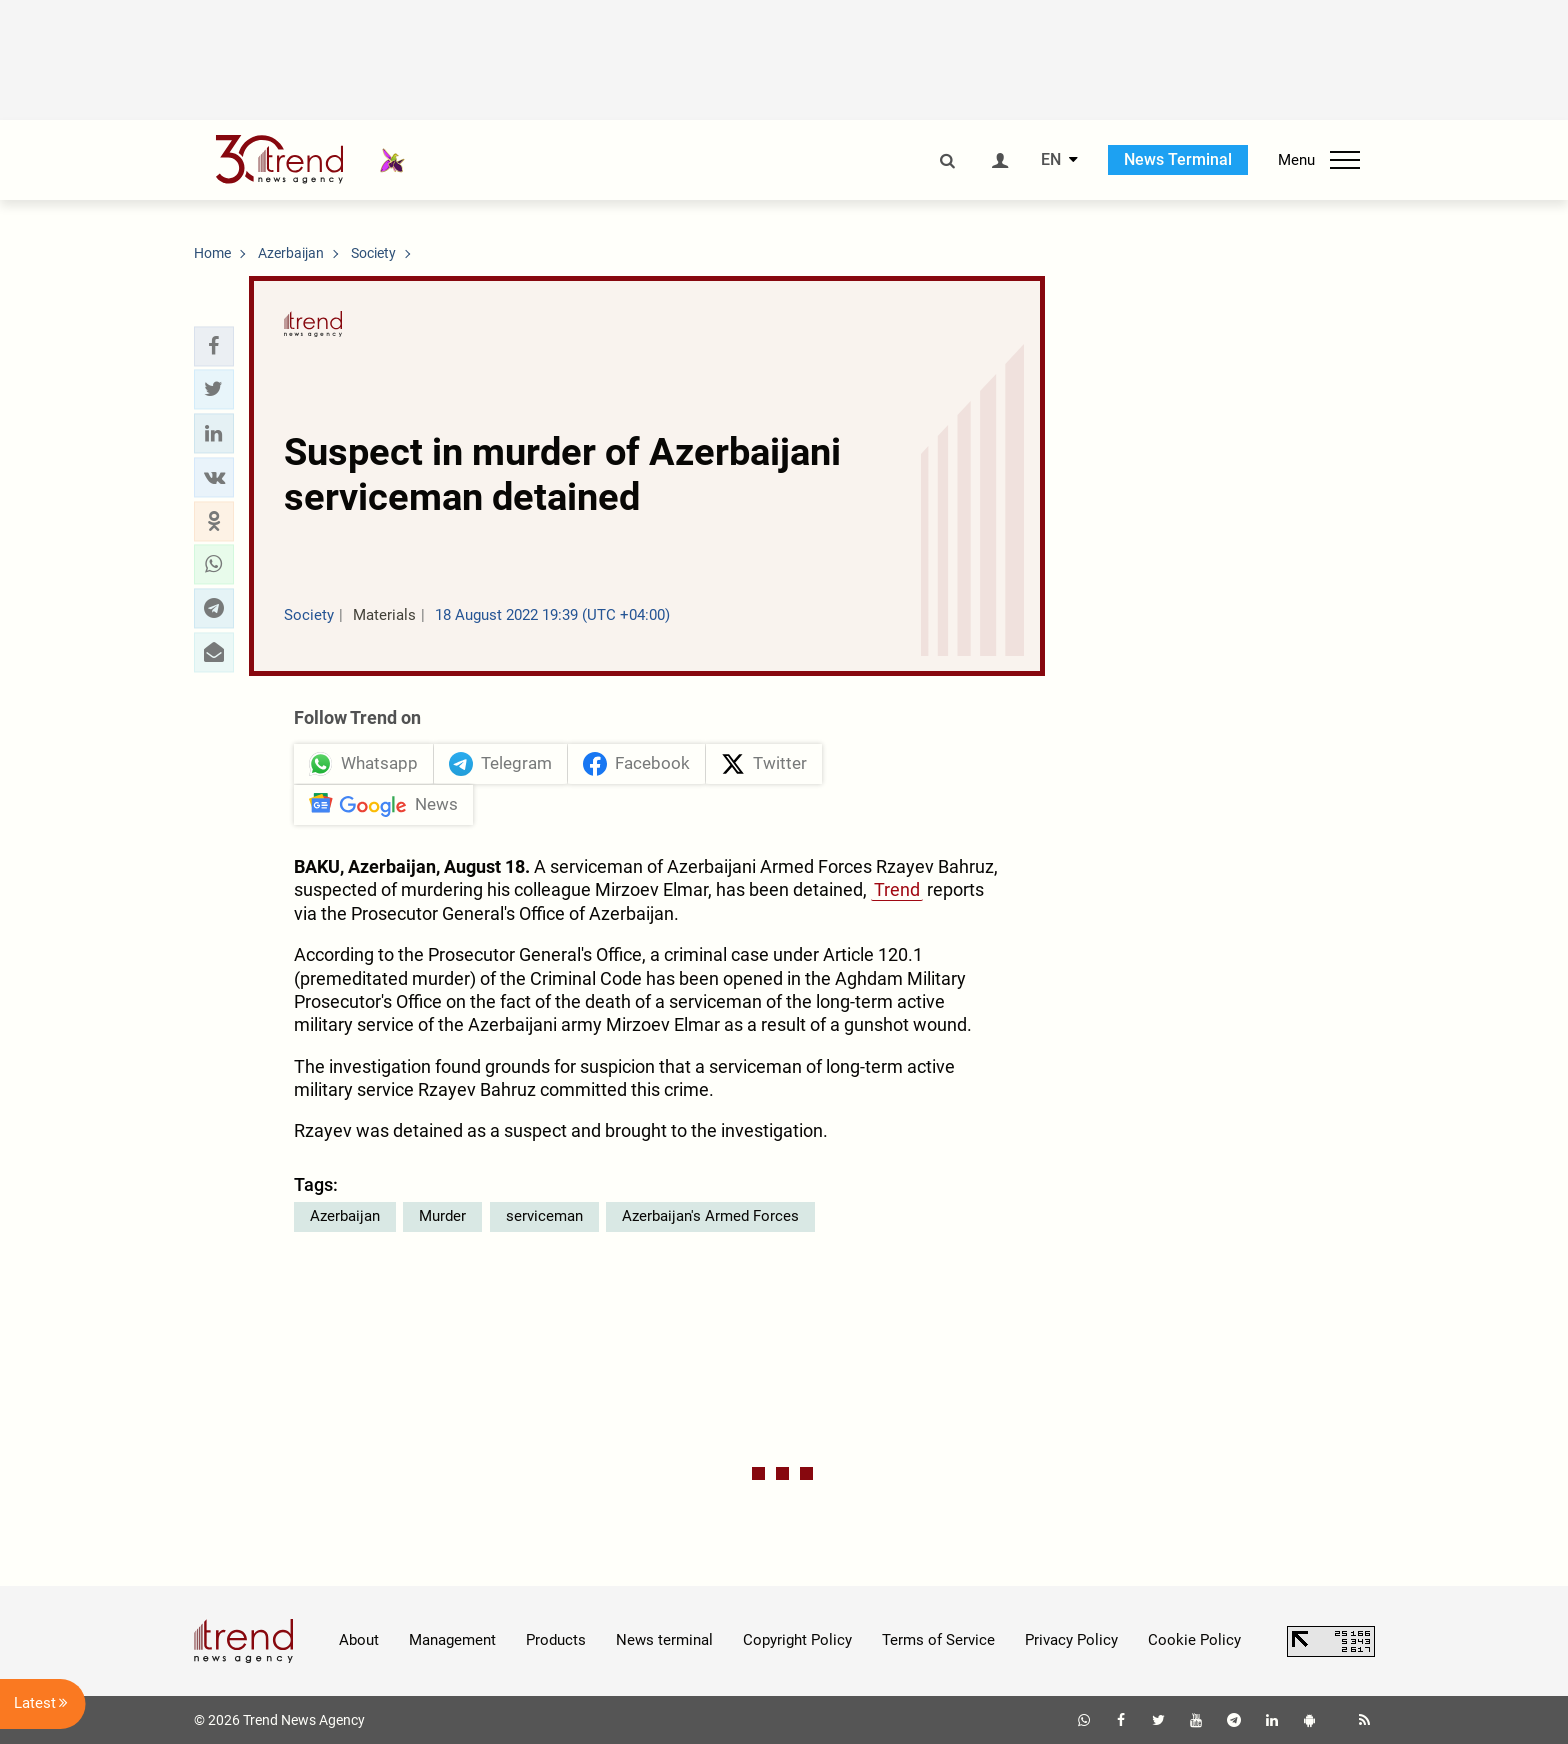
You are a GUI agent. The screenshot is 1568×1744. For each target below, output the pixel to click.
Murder (442, 1216)
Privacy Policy (1071, 1640)
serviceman (544, 1216)
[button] (214, 346)
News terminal (664, 1640)
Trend (897, 889)
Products (556, 1640)
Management (452, 1640)
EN (1051, 160)
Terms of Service (938, 1640)
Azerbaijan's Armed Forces (710, 1216)
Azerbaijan (345, 1216)
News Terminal (1178, 159)
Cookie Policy (1194, 1640)
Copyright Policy (797, 1640)
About (359, 1640)
